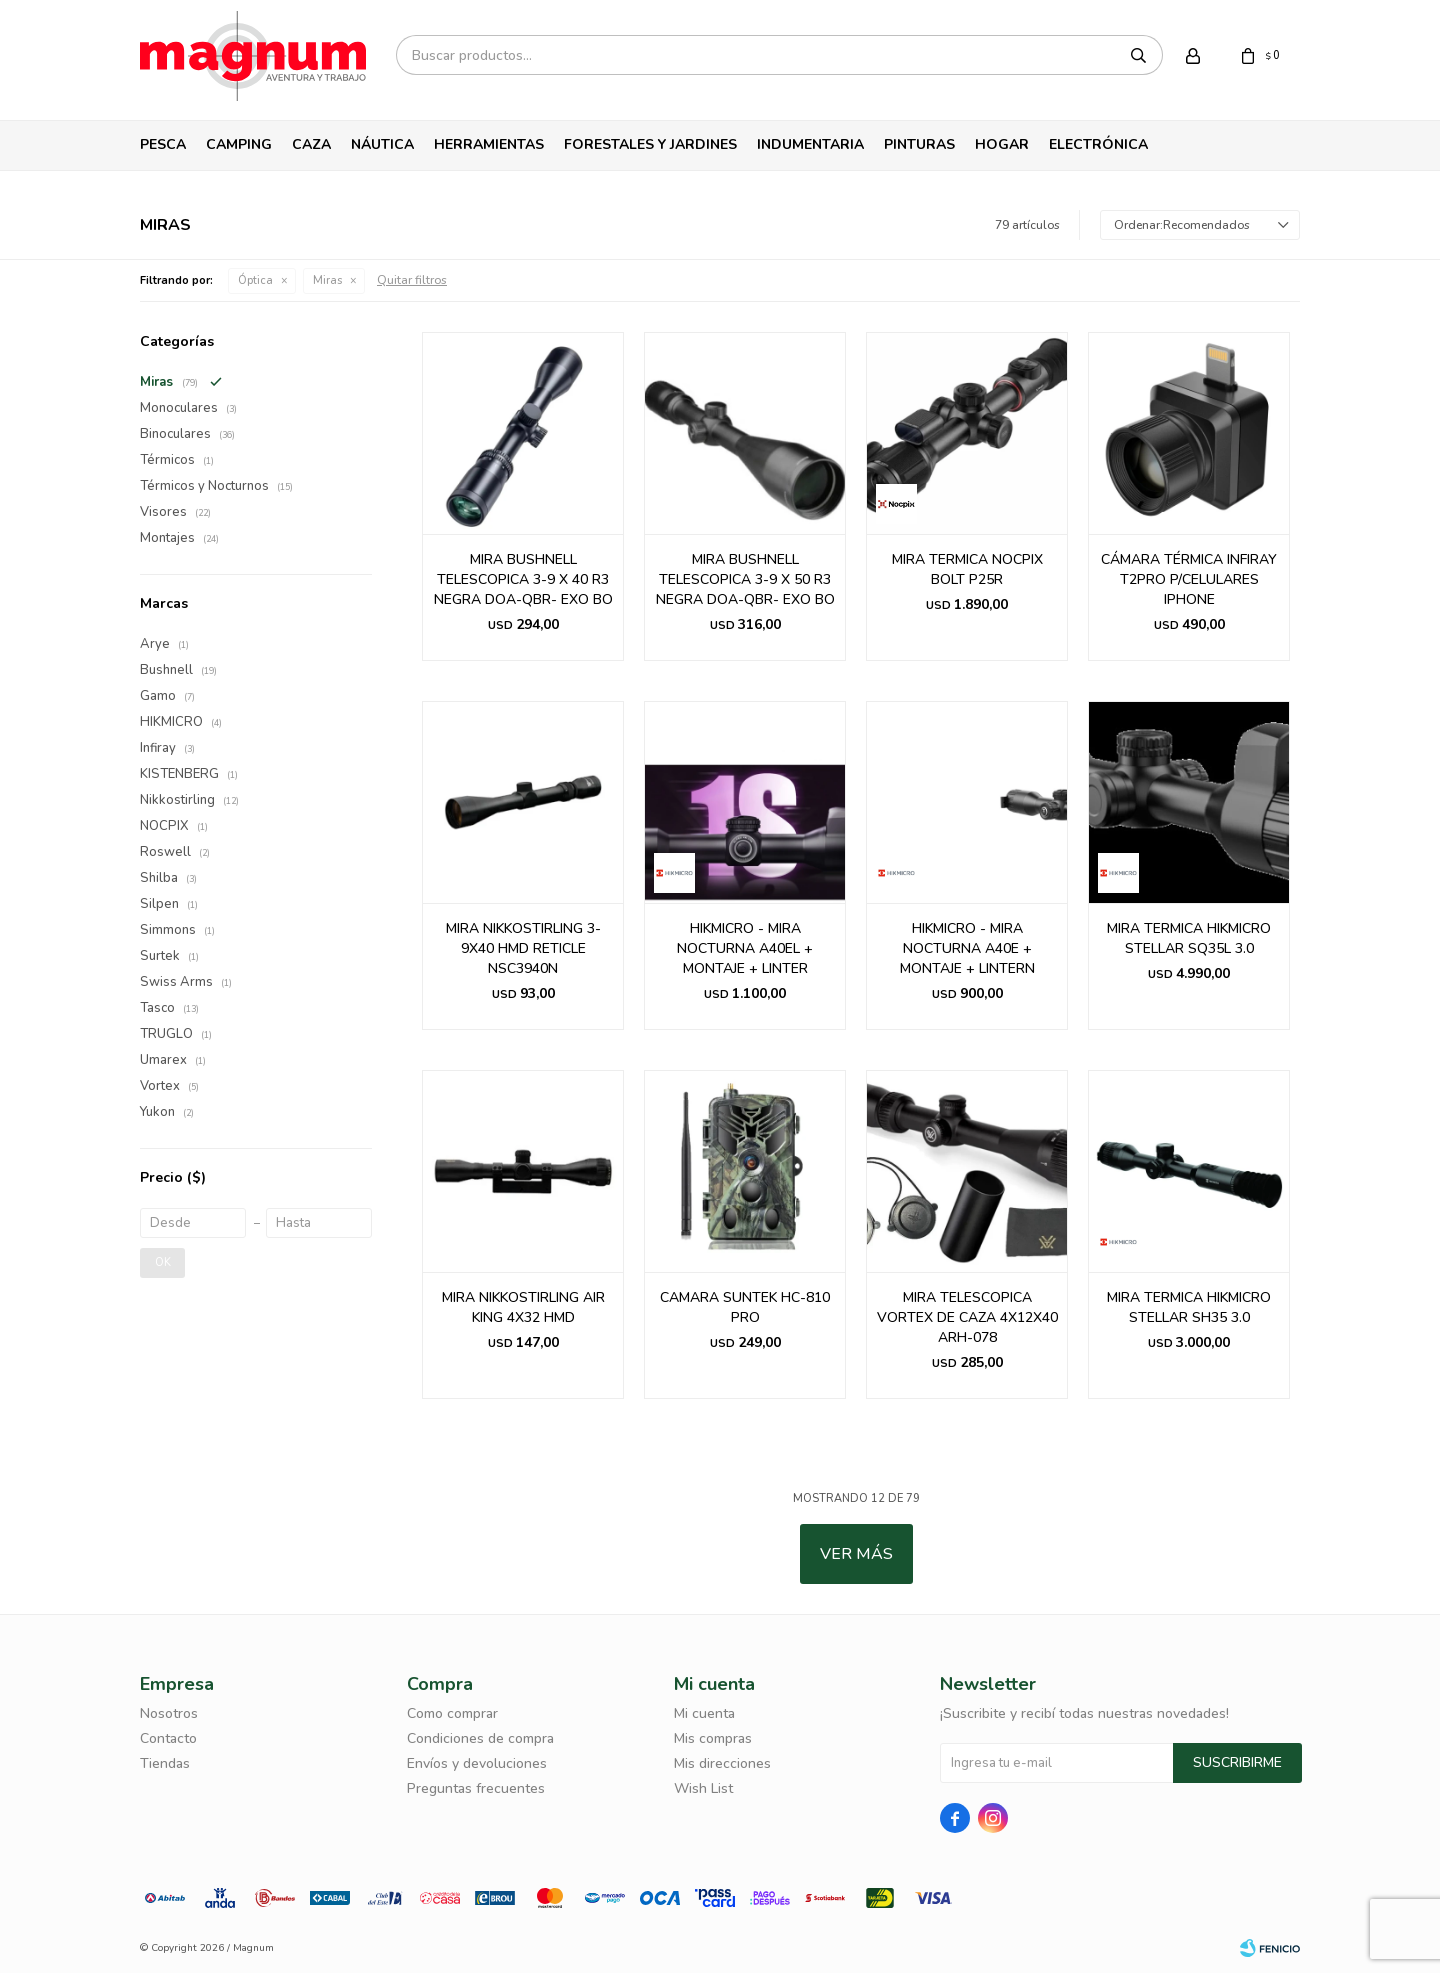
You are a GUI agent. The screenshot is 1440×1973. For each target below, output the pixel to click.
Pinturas (919, 144)
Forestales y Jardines (650, 144)
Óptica (255, 280)
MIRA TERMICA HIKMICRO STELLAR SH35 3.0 (1189, 1307)
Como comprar (452, 1713)
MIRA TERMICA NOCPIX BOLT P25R (967, 569)
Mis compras (713, 1738)
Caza (311, 144)
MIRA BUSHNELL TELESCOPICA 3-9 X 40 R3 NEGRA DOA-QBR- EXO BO (523, 579)
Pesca (163, 144)
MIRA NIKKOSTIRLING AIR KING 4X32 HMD (523, 1307)
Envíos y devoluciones (477, 1763)
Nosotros (169, 1713)
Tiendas (165, 1763)
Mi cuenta (704, 1713)
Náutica (382, 144)
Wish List (703, 1788)
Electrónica (1098, 144)
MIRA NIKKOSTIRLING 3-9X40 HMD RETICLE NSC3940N (523, 948)
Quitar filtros (412, 280)
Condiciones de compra (480, 1738)
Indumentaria (810, 144)
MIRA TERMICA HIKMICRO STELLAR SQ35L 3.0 (1189, 938)
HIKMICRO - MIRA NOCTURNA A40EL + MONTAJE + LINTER (745, 948)
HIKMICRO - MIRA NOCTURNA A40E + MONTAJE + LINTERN (967, 948)
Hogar (1002, 144)
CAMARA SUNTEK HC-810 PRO (745, 1307)
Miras (327, 280)
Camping (239, 144)
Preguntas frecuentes (476, 1788)
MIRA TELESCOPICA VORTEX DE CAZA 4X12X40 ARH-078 (967, 1317)
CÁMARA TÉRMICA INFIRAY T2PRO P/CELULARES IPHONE (1189, 579)
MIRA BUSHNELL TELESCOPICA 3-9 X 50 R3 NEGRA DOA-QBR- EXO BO (745, 579)
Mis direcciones (722, 1763)
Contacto (168, 1738)
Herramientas (489, 144)
